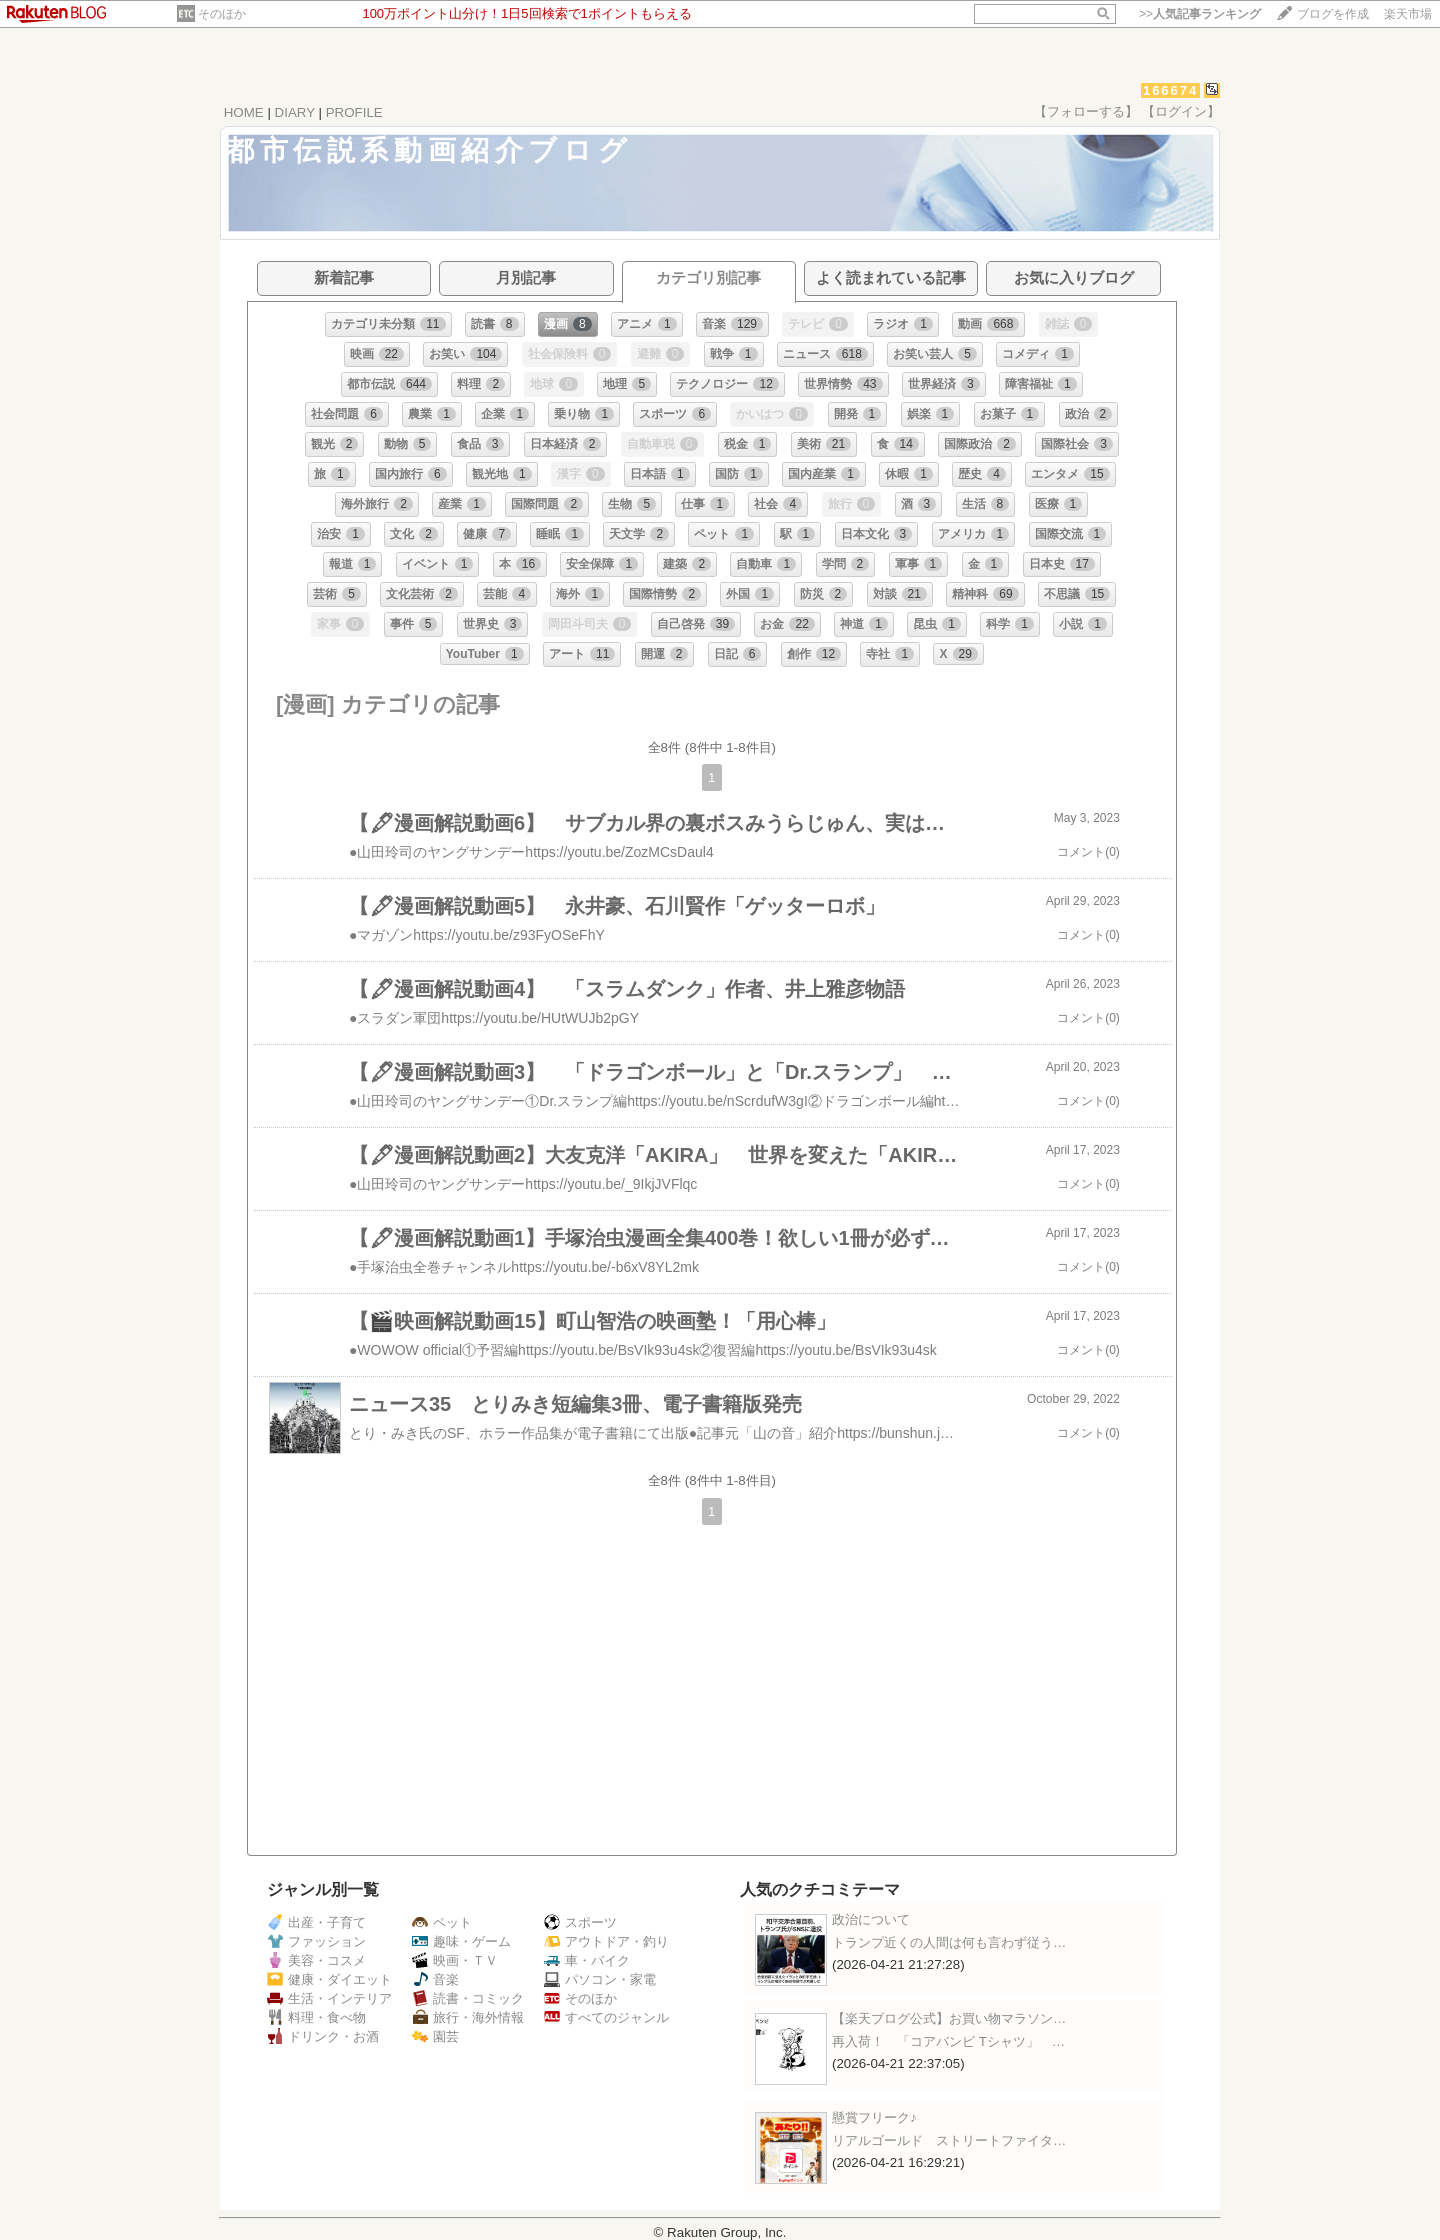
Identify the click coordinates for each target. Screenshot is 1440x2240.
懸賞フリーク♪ (874, 2117)
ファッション (316, 1941)
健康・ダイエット (329, 1979)
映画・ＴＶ (455, 1960)
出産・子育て (316, 1922)
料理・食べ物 (316, 2017)
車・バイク (587, 1960)
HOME (244, 112)
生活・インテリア (329, 1998)
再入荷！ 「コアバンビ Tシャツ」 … (948, 2041)
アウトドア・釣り (606, 1941)
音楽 (435, 1979)
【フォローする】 (1086, 111)
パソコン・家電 (600, 1979)
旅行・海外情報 (468, 2017)
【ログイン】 (1181, 111)
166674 (1170, 90)
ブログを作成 (1333, 14)
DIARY (295, 112)
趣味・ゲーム (461, 1941)
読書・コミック (468, 1998)
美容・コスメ (316, 1960)
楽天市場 (1408, 14)
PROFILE (354, 112)
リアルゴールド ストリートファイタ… (949, 2140)
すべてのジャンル (606, 2017)
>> (1200, 14)
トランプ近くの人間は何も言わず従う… (949, 1942)
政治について (871, 1919)
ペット (442, 1922)
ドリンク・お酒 (323, 2036)
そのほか (222, 14)
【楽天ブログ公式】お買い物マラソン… (949, 2018)
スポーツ (580, 1922)
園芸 (435, 2036)
